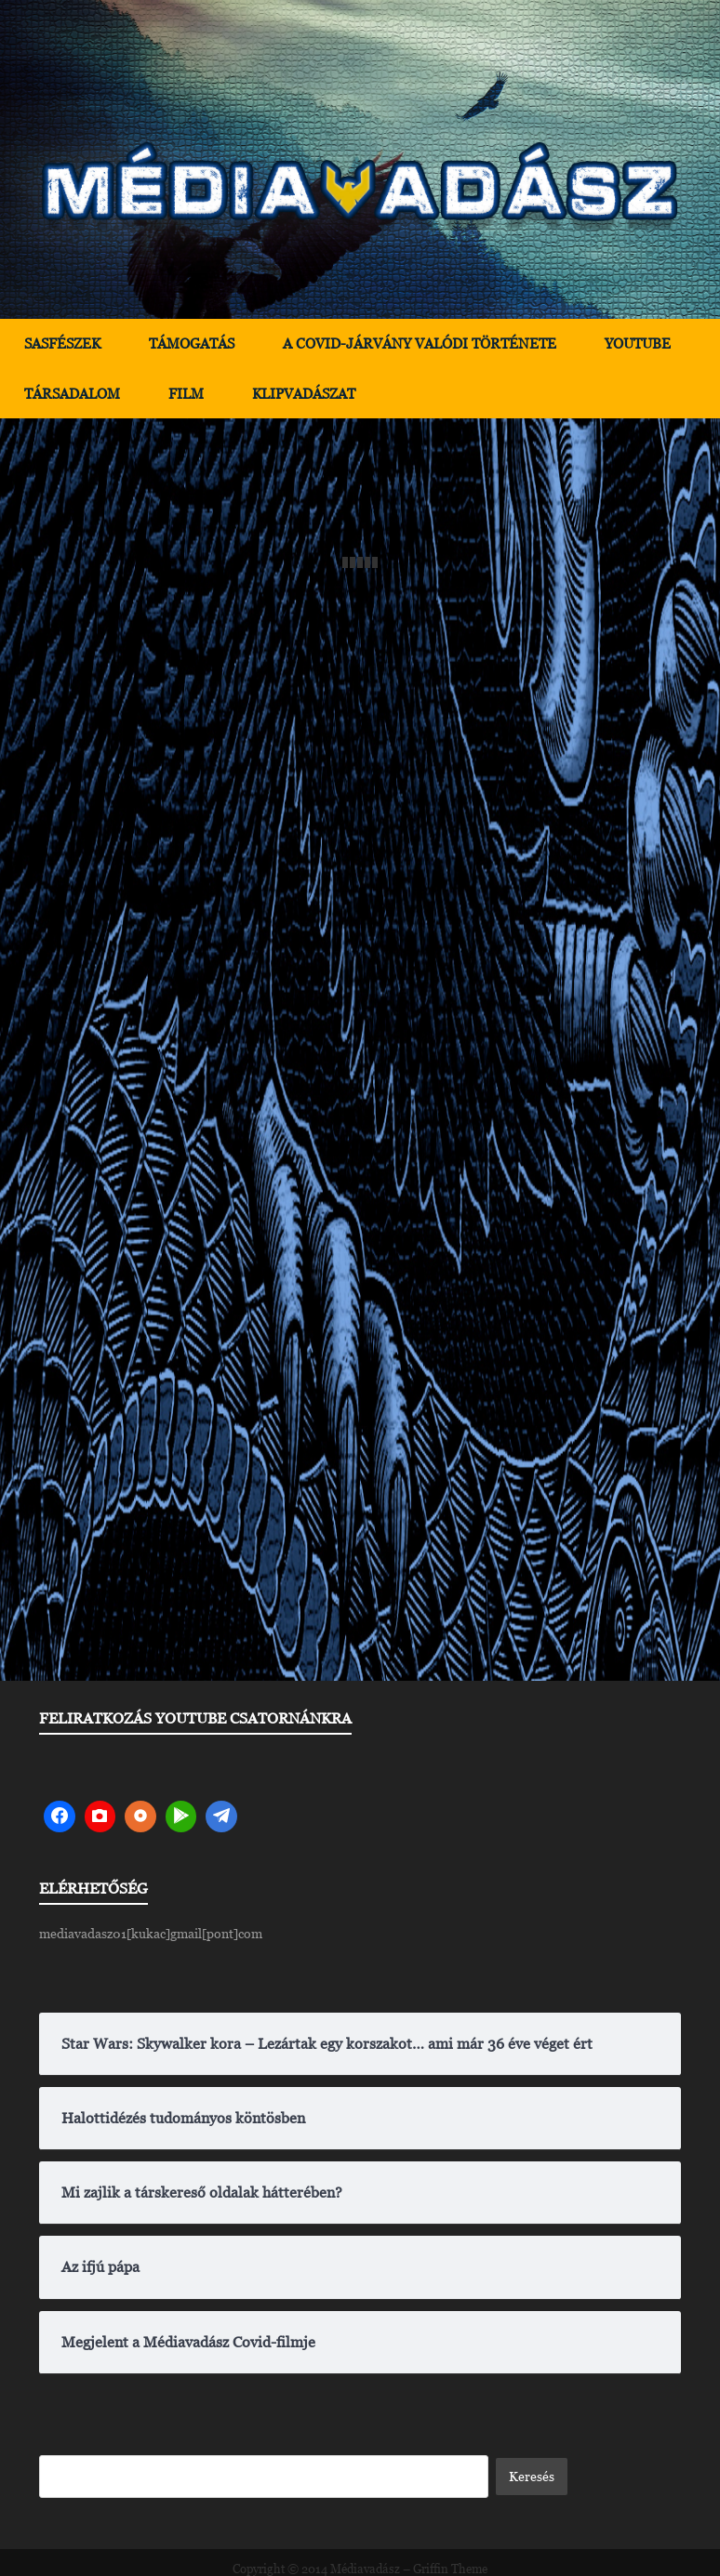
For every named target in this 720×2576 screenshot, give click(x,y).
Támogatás (191, 343)
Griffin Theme (450, 2569)
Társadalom (72, 394)
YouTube (638, 343)
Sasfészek (62, 343)
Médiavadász (365, 2569)
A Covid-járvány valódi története (419, 343)
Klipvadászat (303, 394)
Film (186, 394)
